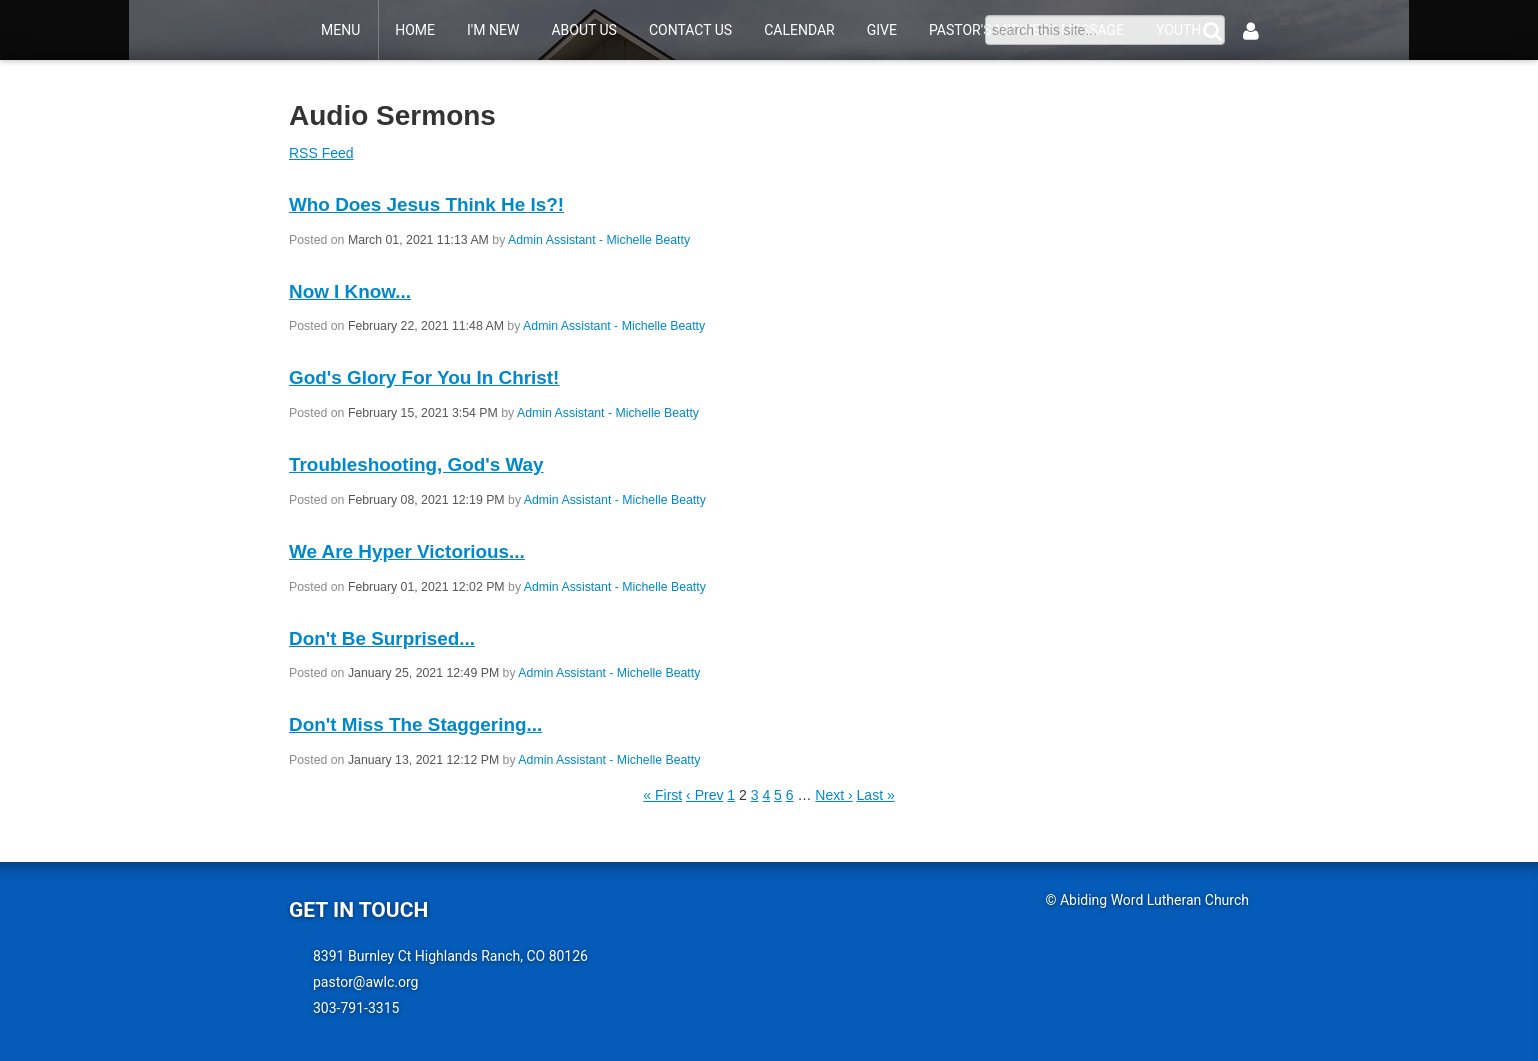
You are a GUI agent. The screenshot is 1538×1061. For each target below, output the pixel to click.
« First (662, 795)
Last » (876, 795)
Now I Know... (350, 291)
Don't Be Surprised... (382, 638)
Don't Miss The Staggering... (415, 724)
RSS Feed (321, 153)
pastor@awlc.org (365, 982)
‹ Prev (704, 795)
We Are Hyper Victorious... (407, 551)
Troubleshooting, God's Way (416, 464)
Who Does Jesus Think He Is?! (426, 204)
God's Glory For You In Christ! (424, 377)
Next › (833, 795)
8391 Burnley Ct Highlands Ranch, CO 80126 (450, 956)
